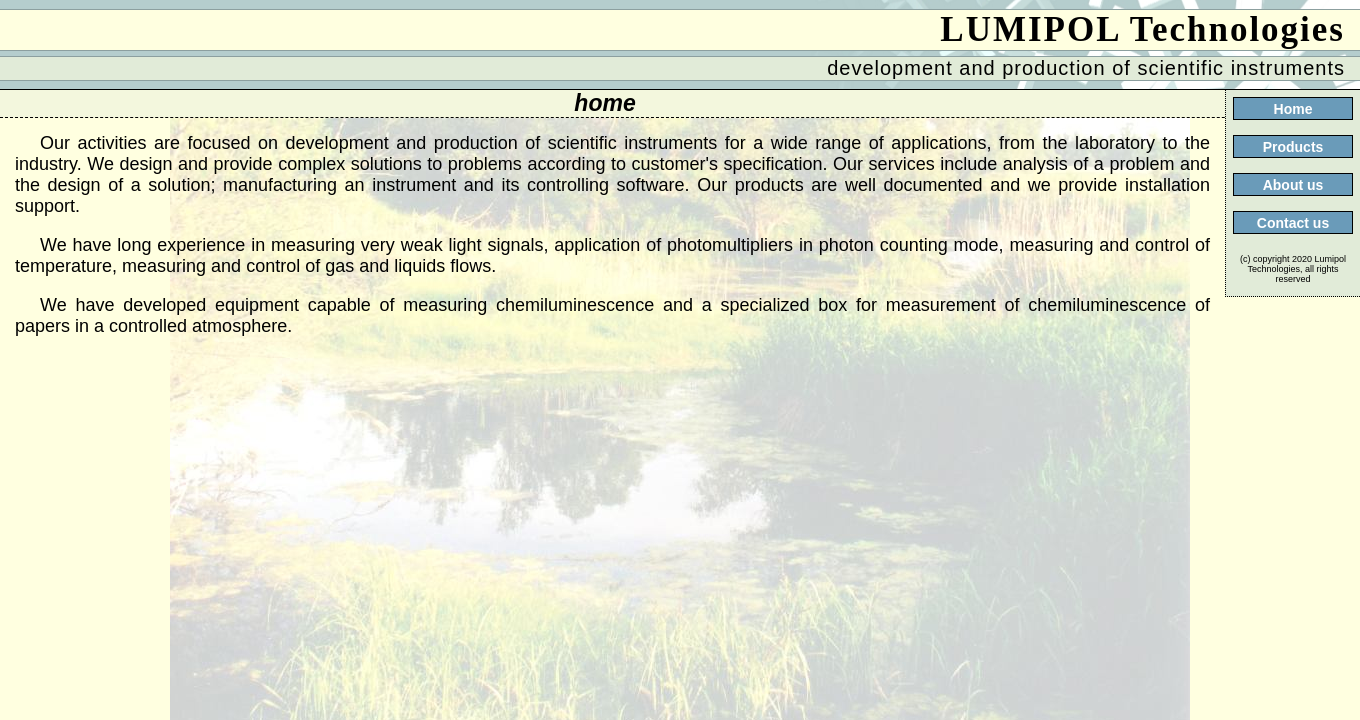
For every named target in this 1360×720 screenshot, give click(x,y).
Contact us (1293, 223)
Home (1293, 109)
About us (1293, 185)
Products (1293, 147)
